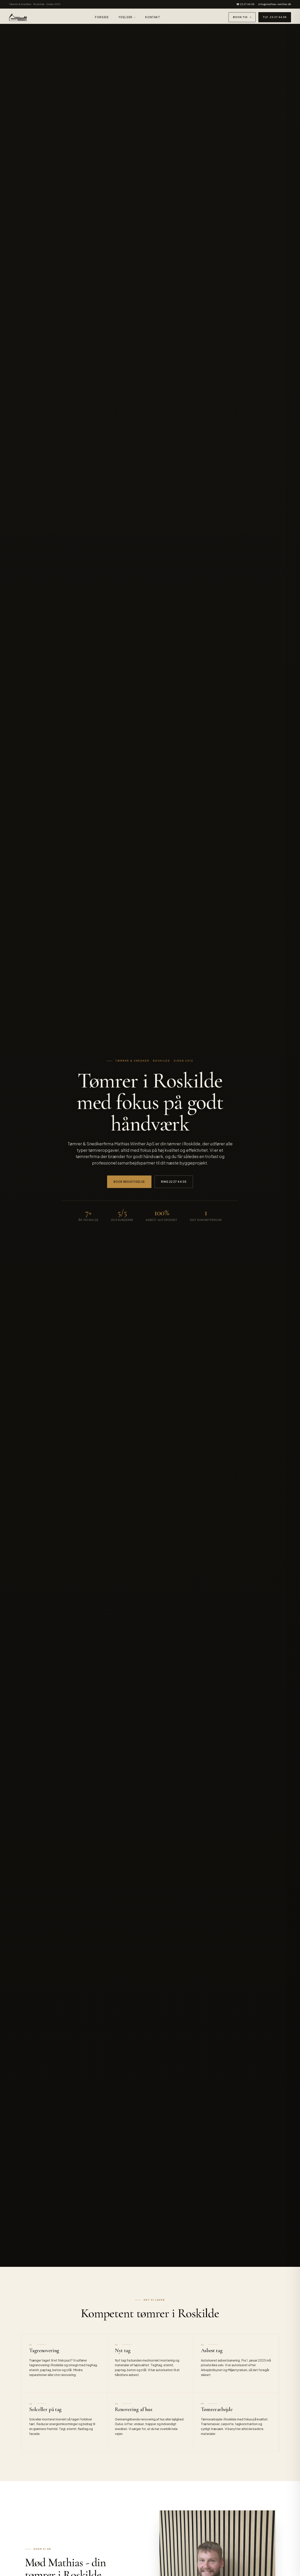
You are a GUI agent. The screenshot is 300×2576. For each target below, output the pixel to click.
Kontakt (152, 17)
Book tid (240, 17)
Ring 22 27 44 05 (173, 1181)
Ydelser (126, 17)
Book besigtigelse (129, 1181)
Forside (102, 17)
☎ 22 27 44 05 (245, 4)
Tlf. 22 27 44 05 (275, 17)
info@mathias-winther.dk (274, 4)
